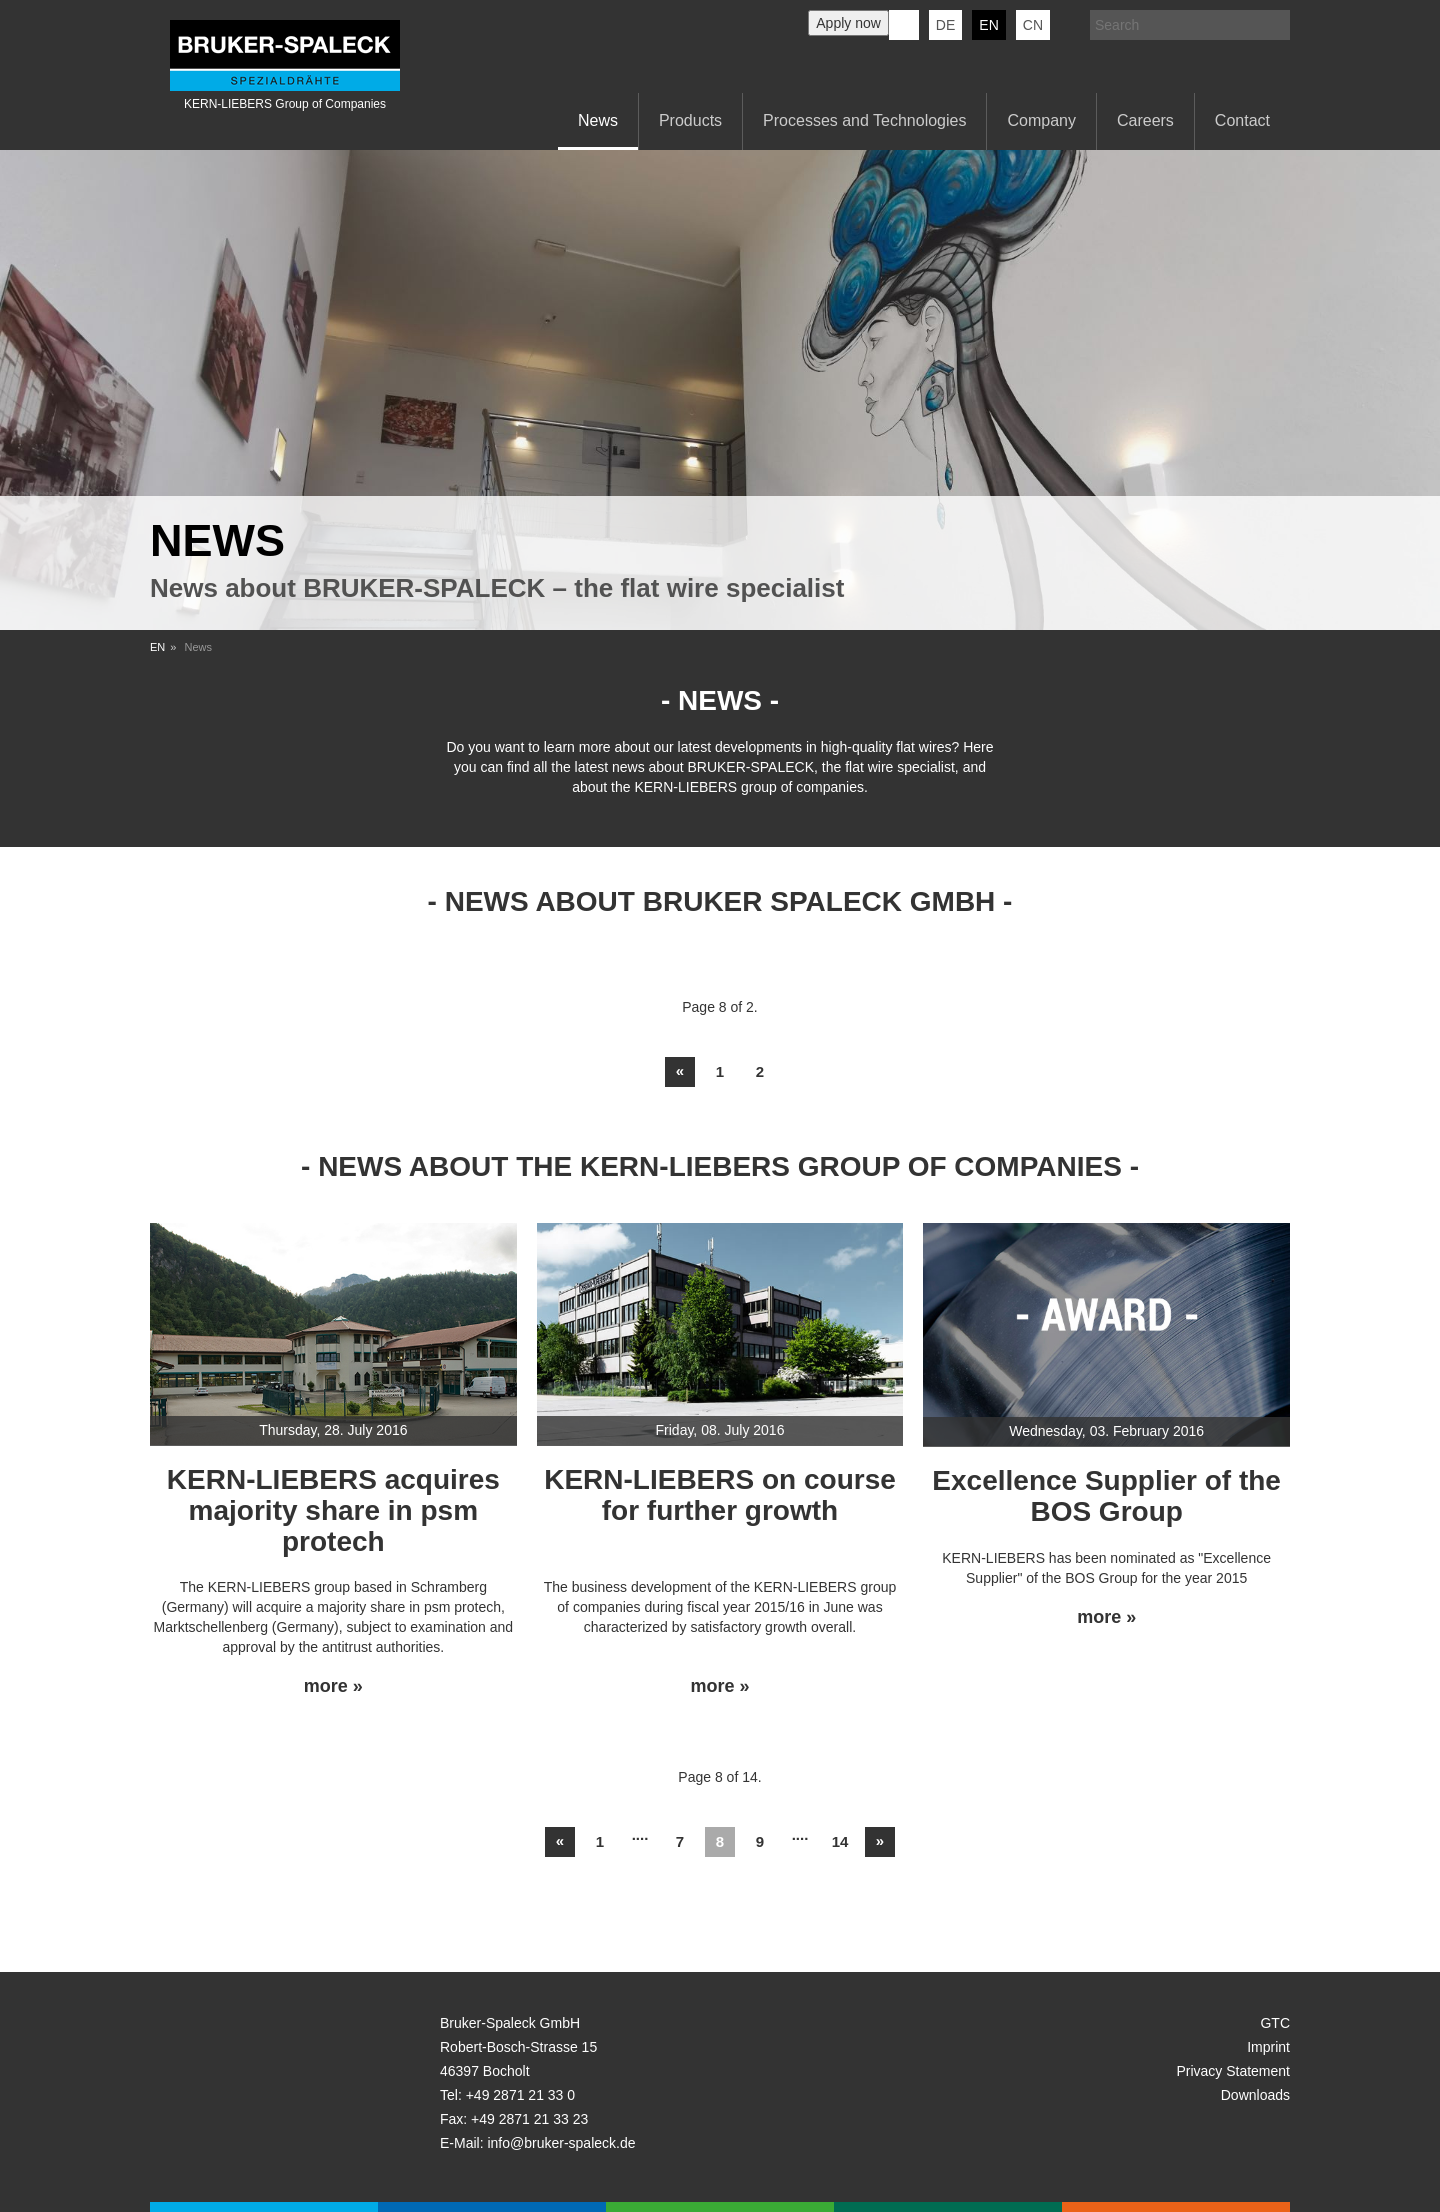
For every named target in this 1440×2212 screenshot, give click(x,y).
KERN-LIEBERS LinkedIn (904, 25)
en (988, 25)
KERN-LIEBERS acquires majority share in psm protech (333, 1510)
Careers (1145, 120)
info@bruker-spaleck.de (561, 2143)
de (945, 25)
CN (1033, 25)
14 (840, 1841)
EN (157, 647)
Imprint (1268, 2047)
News (598, 120)
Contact (1242, 120)
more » (333, 1686)
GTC (1275, 2023)
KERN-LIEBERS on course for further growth (720, 1495)
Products (690, 120)
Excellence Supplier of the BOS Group (1106, 1496)
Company (1041, 120)
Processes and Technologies (864, 120)
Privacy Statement (1233, 2071)
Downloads (1255, 2095)
